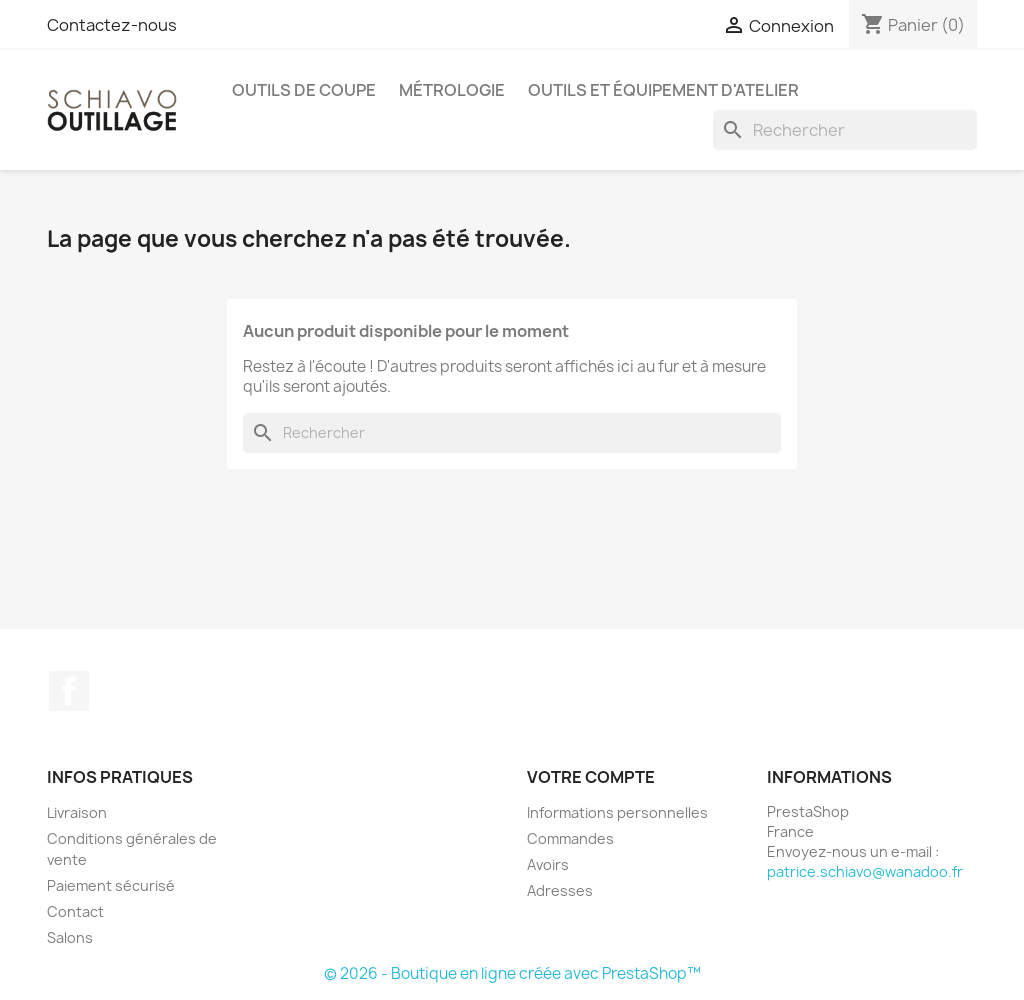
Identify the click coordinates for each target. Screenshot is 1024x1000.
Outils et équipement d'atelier (663, 90)
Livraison (77, 812)
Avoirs (548, 864)
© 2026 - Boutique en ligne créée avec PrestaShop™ (512, 973)
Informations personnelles (617, 812)
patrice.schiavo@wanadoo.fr (865, 871)
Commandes (570, 838)
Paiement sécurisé (111, 885)
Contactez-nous (112, 25)
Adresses (560, 890)
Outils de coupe (304, 90)
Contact (75, 911)
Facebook (69, 691)
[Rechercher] (845, 130)
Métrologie (452, 90)
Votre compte (591, 777)
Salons (70, 937)
